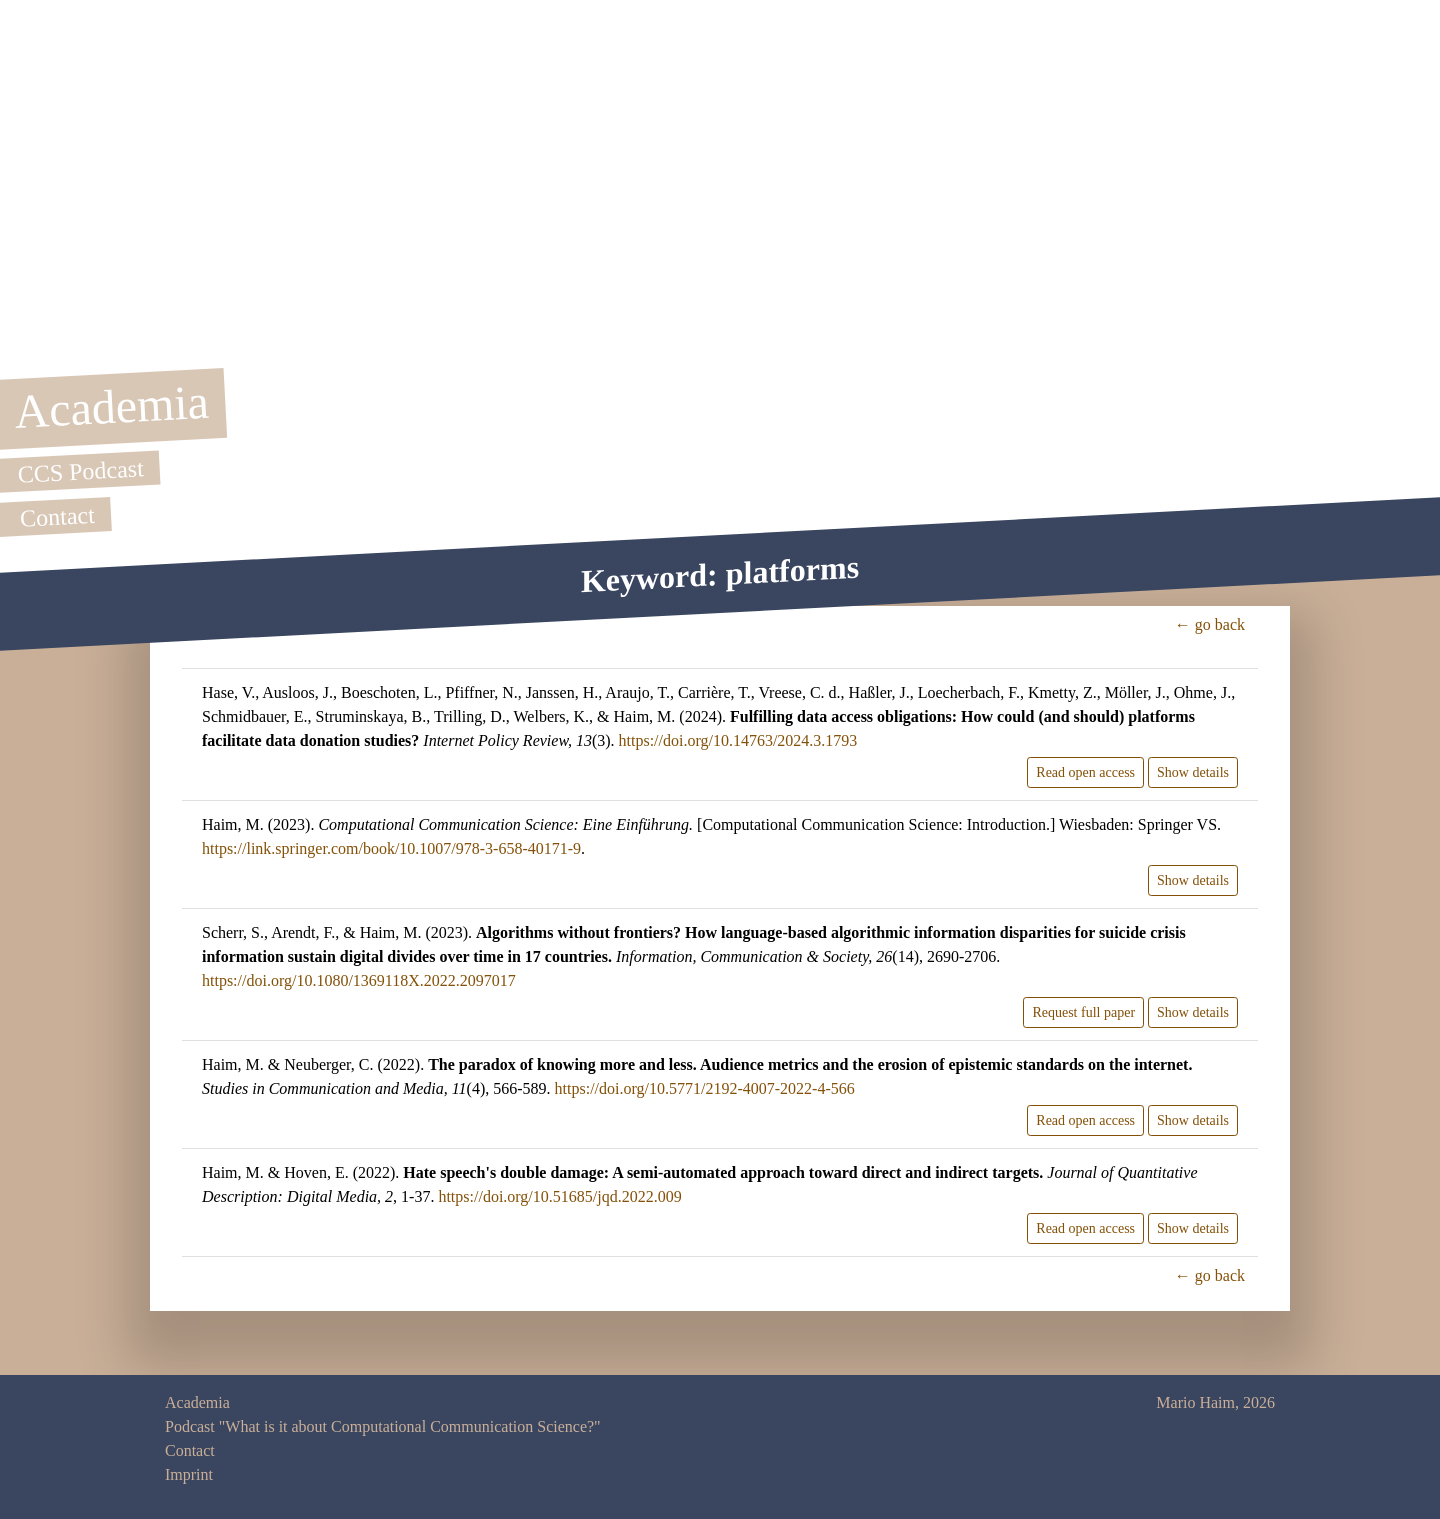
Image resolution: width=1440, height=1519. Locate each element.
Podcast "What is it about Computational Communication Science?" (383, 1426)
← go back (1210, 624)
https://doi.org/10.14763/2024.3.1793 (738, 740)
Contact (190, 1450)
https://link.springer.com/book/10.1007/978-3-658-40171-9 (391, 848)
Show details (1193, 772)
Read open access (1085, 772)
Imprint (189, 1474)
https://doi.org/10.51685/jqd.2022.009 (559, 1196)
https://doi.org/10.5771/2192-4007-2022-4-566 (705, 1088)
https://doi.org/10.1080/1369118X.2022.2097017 (359, 980)
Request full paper (1083, 1012)
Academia (197, 1402)
